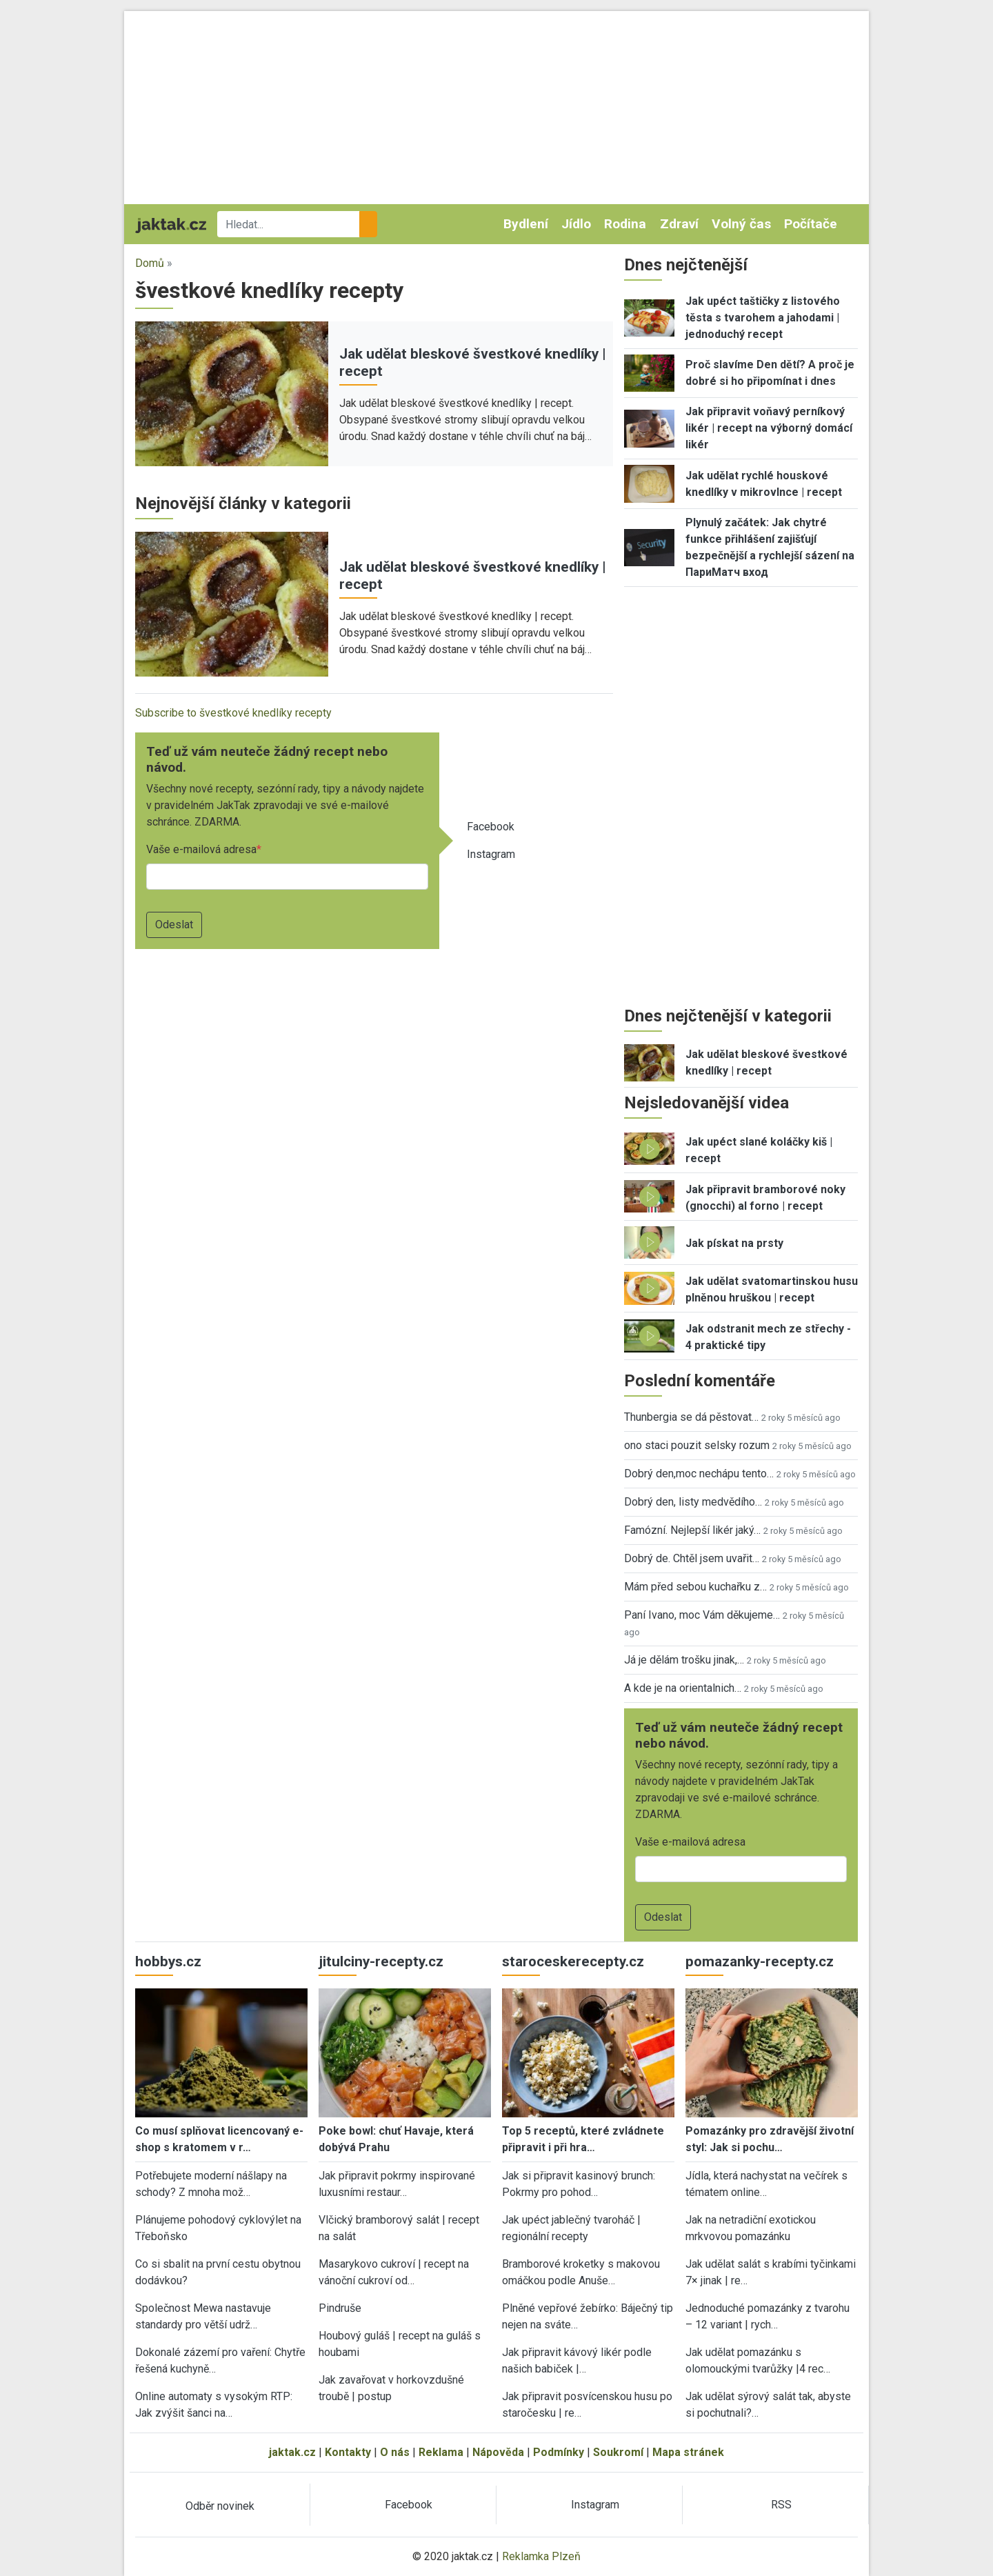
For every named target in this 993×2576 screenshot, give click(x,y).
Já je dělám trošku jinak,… (684, 1659)
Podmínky (558, 2452)
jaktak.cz (292, 2452)
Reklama (441, 2452)
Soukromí (618, 2452)
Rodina (625, 224)
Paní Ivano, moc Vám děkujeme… (702, 1614)
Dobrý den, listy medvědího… (693, 1501)
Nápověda (498, 2452)
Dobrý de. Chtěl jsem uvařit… (691, 1558)
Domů (149, 263)
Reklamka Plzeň (541, 2556)
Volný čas (741, 224)
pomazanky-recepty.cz (759, 1961)
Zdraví (679, 224)
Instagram (491, 854)
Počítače (810, 224)
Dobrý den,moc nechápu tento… (699, 1473)
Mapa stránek (688, 2452)
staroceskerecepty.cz (573, 1961)
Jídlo (576, 224)
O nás (395, 2452)
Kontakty (348, 2452)
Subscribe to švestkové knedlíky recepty (233, 712)
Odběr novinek (219, 2506)
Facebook (490, 826)
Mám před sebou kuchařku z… (695, 1586)
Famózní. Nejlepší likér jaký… (692, 1530)
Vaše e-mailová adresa (201, 849)
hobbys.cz (168, 1961)
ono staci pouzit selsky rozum (697, 1445)
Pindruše (340, 2308)
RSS (781, 2504)
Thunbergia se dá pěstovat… (691, 1417)
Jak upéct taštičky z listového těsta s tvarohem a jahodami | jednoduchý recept (762, 317)
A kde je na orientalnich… (682, 1688)
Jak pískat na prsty (734, 1243)
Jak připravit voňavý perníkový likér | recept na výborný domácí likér (768, 428)
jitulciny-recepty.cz (381, 1961)
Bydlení (525, 224)
